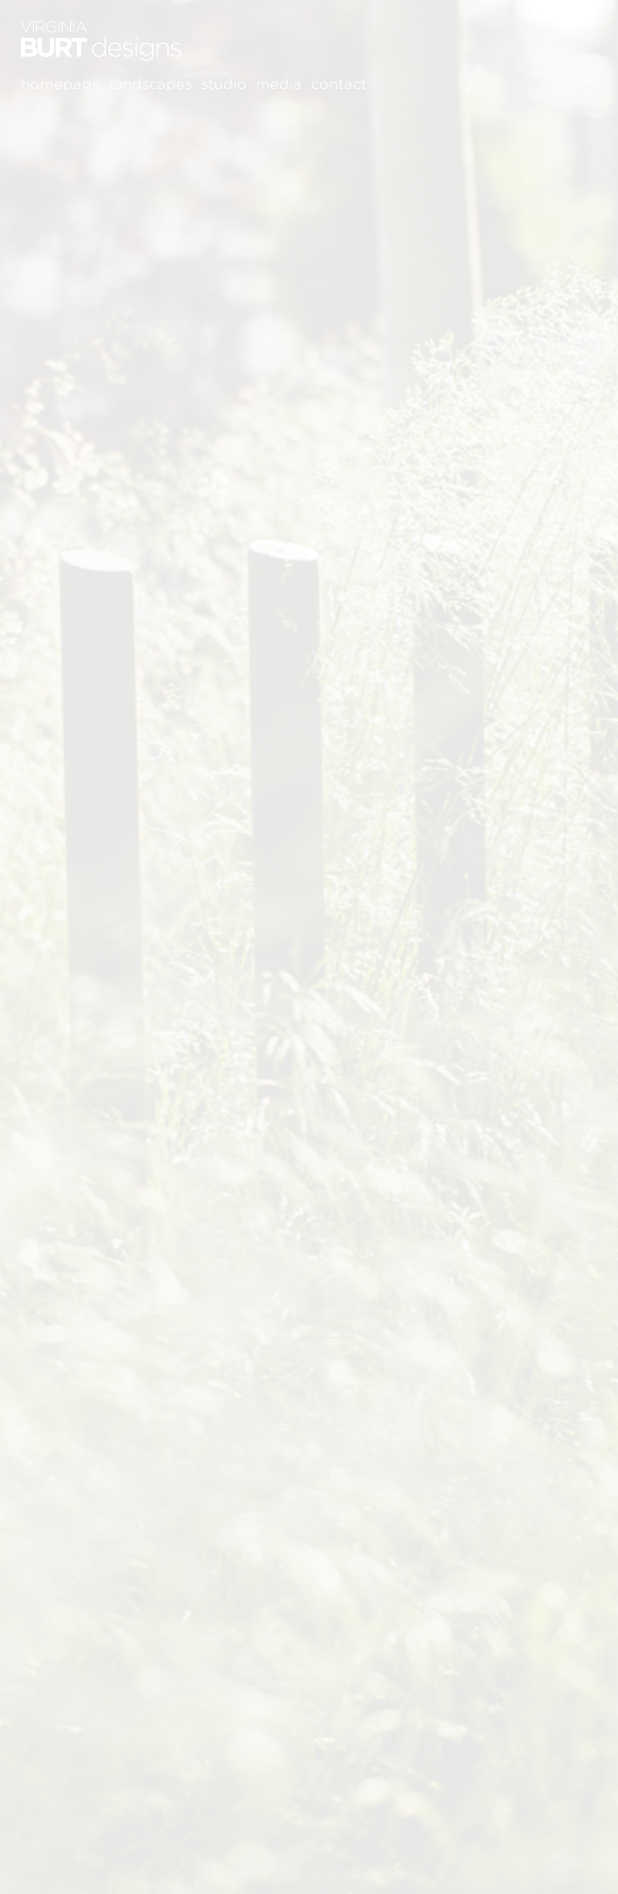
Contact (339, 84)
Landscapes (151, 84)
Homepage (61, 84)
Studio (224, 84)
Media (279, 84)
